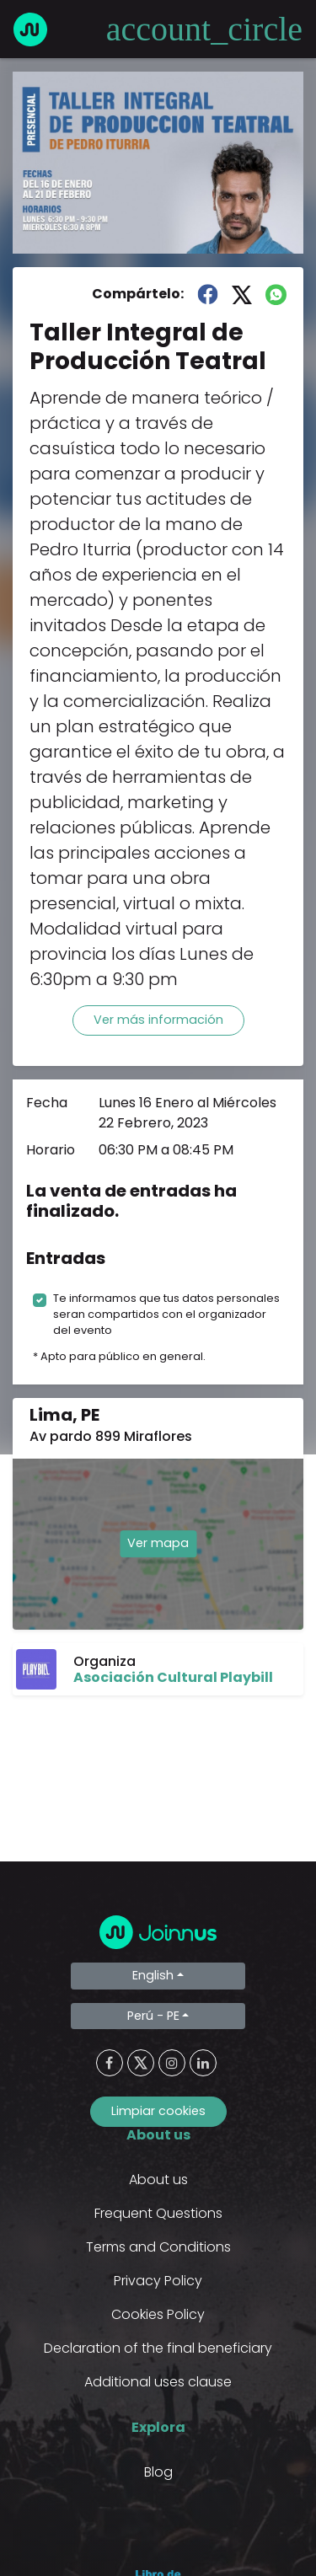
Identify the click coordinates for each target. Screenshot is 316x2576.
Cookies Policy (158, 2314)
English (153, 1975)
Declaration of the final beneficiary (158, 2348)
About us (158, 2179)
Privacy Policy (158, 2280)
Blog (158, 2472)
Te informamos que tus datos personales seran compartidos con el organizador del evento (166, 1314)
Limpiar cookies (158, 2110)
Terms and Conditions (158, 2247)
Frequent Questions (158, 2213)
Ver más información (158, 1019)
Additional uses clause (158, 2381)
